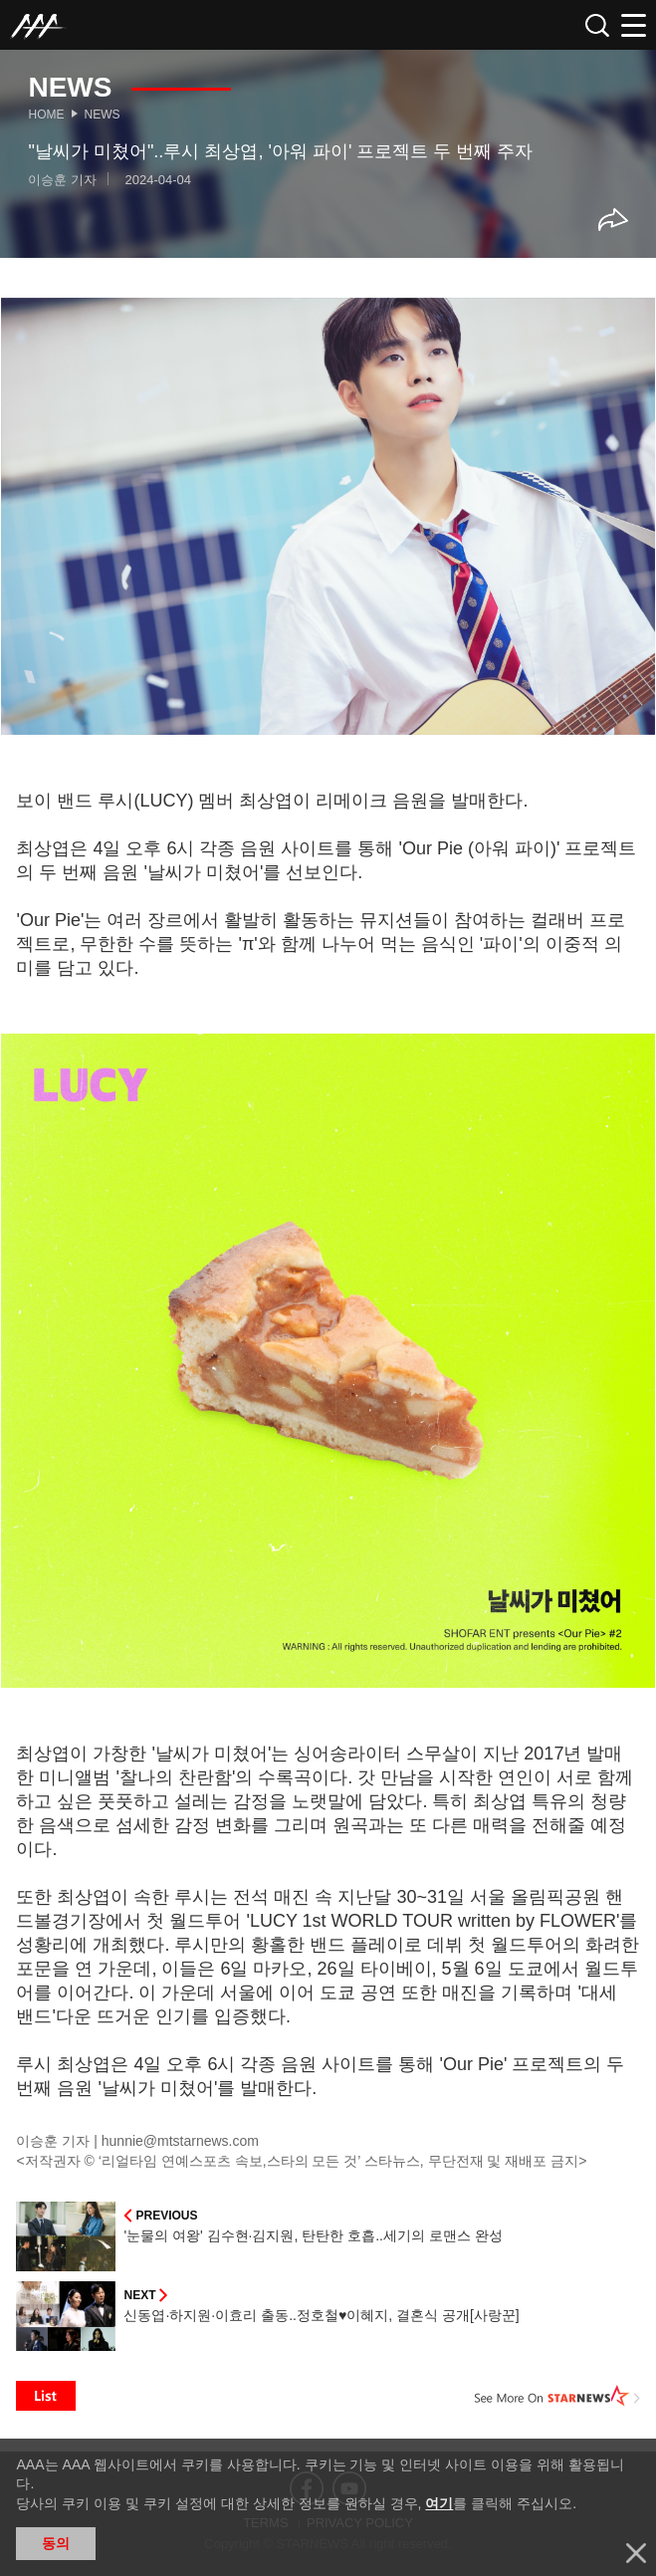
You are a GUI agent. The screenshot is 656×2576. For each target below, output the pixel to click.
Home (46, 114)
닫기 (636, 2553)
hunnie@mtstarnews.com (180, 2141)
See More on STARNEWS (557, 2396)
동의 (56, 2543)
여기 (439, 2503)
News (101, 114)
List (46, 2396)
